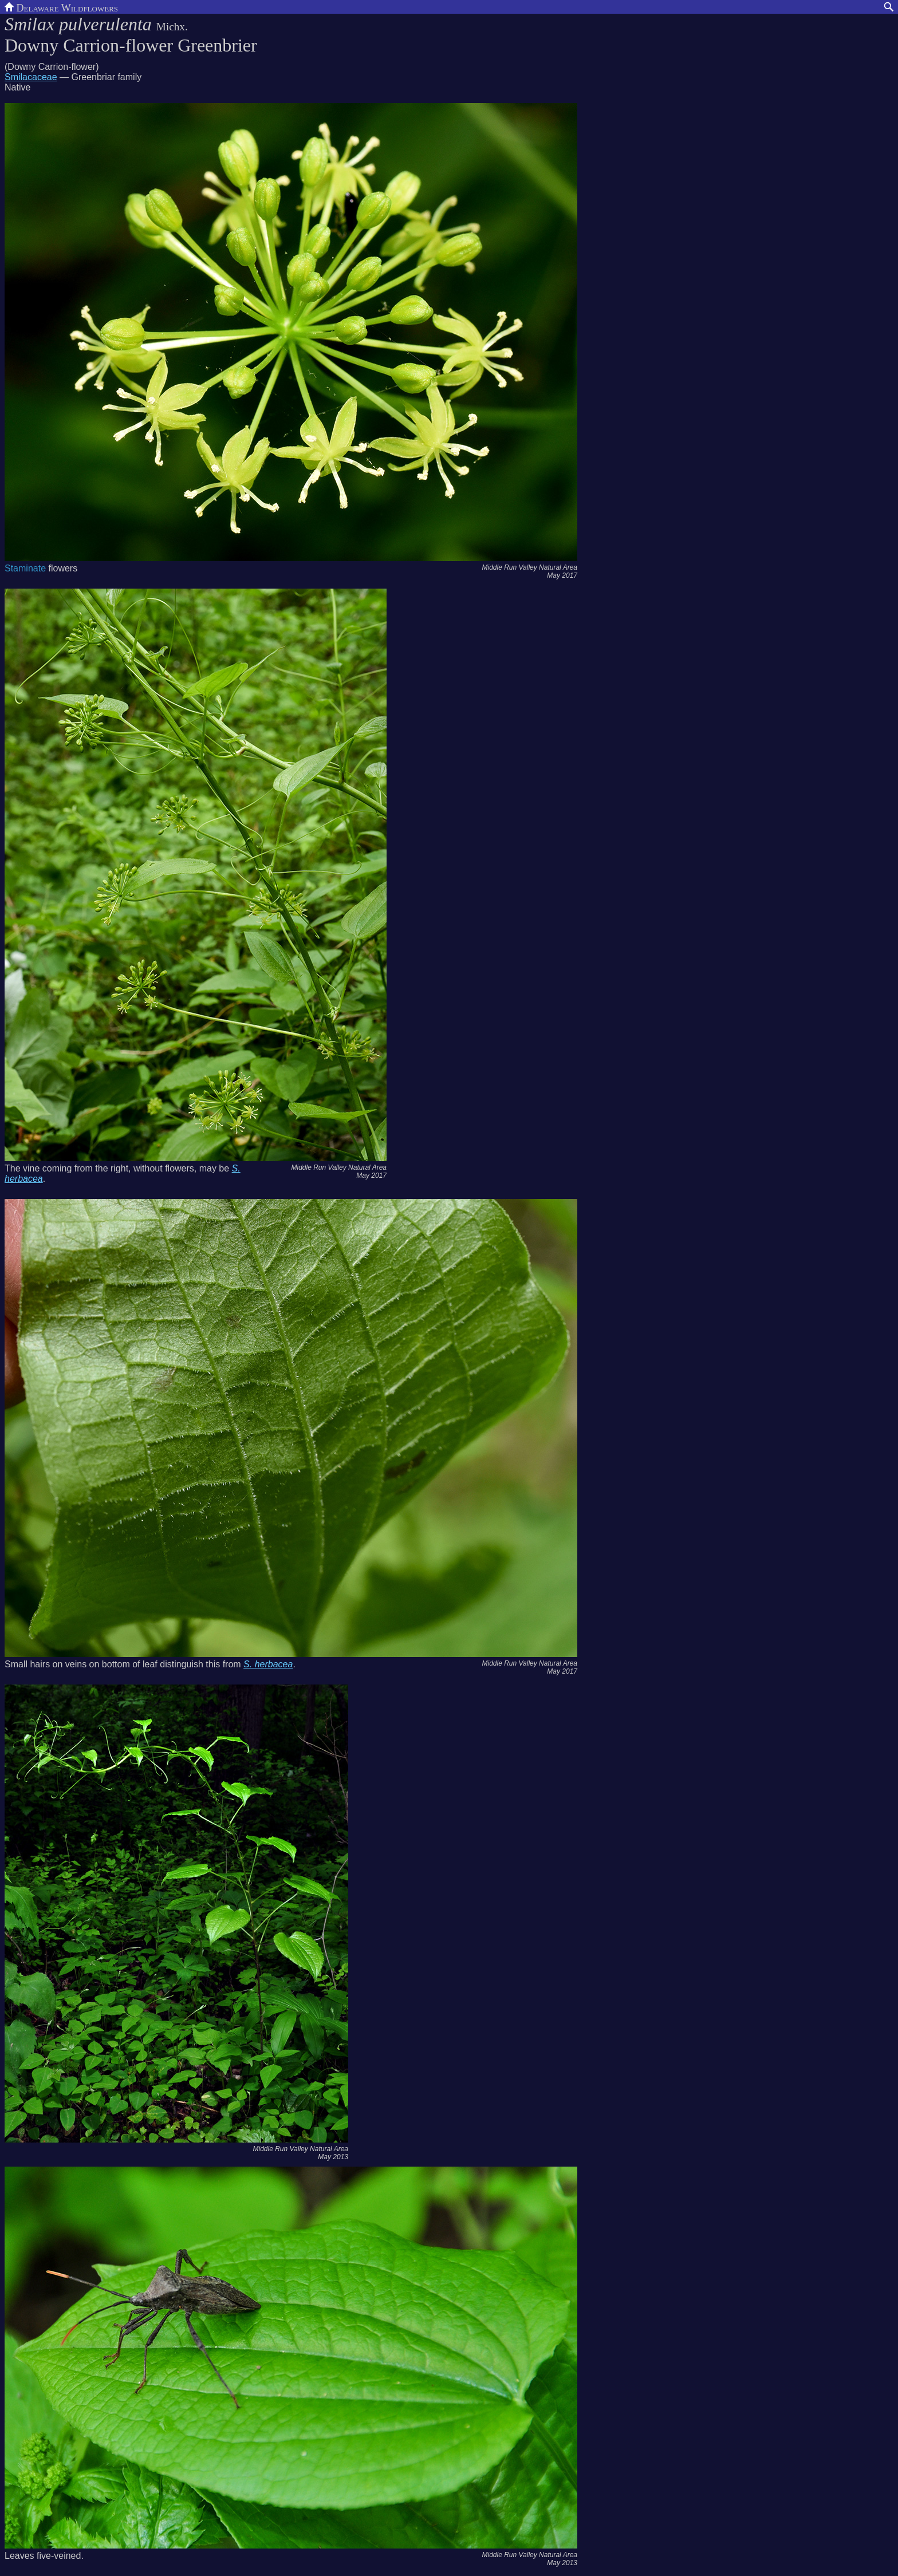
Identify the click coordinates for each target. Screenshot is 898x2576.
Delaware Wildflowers (61, 6)
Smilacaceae (31, 77)
